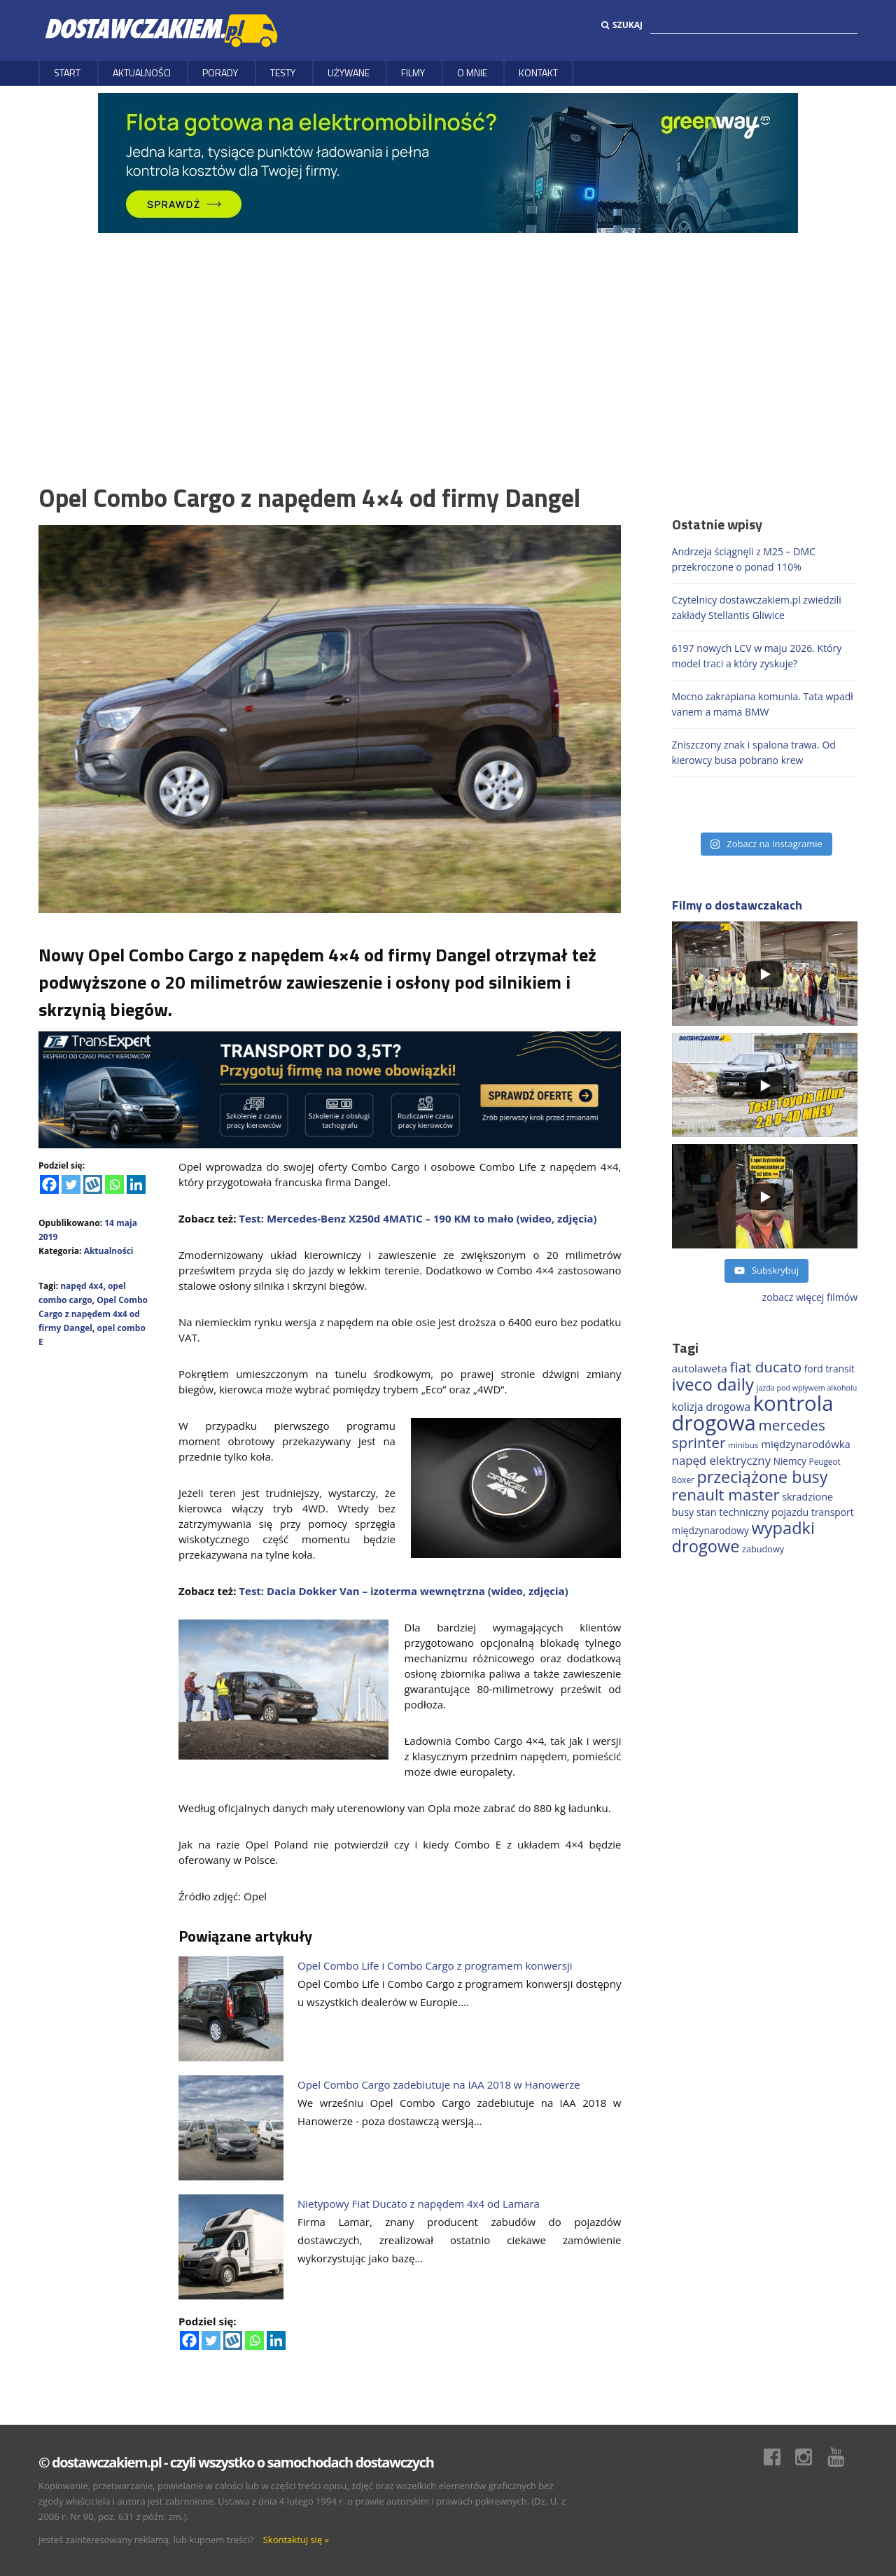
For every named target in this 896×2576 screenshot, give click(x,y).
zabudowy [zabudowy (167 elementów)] (763, 1549)
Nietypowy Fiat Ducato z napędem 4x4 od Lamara (419, 2203)
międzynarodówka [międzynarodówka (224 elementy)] (805, 1444)
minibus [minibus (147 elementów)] (743, 1445)
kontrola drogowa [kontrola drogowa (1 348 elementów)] (753, 1413)
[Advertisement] (448, 338)
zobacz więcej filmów (810, 1297)
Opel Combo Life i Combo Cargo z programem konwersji (435, 1965)
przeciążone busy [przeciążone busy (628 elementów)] (762, 1476)
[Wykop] (92, 1184)
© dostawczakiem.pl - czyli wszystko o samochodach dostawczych (235, 2462)
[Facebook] (49, 1184)
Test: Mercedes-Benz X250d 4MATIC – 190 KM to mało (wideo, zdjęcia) (417, 1218)
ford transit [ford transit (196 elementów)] (829, 1368)
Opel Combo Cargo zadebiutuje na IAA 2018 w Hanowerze (439, 2084)
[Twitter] (71, 1184)
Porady (220, 72)
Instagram (810, 2457)
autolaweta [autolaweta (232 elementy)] (699, 1368)
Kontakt (538, 72)
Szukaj (622, 25)
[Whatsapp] (114, 1184)
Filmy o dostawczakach (737, 905)
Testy (282, 72)
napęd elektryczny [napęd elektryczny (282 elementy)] (721, 1460)
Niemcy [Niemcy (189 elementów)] (790, 1461)
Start (67, 72)
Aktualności (142, 72)
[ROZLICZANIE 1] (329, 1088)
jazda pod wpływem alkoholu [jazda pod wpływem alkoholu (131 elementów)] (807, 1388)
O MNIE (472, 72)
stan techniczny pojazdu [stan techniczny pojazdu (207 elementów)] (752, 1512)
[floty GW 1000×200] (448, 162)
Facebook (779, 2457)
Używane (349, 72)
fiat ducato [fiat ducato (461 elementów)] (765, 1367)
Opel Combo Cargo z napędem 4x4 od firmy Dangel (93, 1314)
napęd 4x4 (81, 1286)
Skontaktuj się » (296, 2539)
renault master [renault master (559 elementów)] (726, 1494)
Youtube (843, 2457)
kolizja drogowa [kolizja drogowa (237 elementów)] (711, 1406)
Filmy (413, 72)
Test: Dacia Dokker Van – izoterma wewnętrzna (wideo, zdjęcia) (403, 1591)
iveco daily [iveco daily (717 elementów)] (713, 1383)
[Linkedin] (136, 1184)
